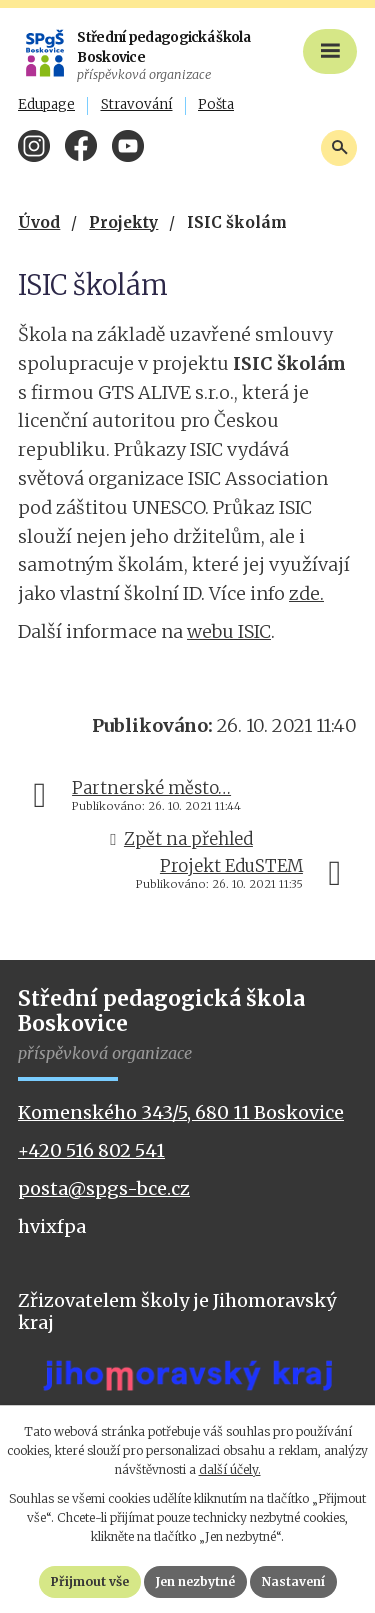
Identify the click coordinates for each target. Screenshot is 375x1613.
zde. (306, 593)
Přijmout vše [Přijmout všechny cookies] (90, 1581)
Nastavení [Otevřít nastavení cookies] (293, 1581)
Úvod (39, 222)
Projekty (123, 222)
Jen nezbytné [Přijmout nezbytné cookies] (195, 1581)
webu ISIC (229, 631)
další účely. (230, 1469)
